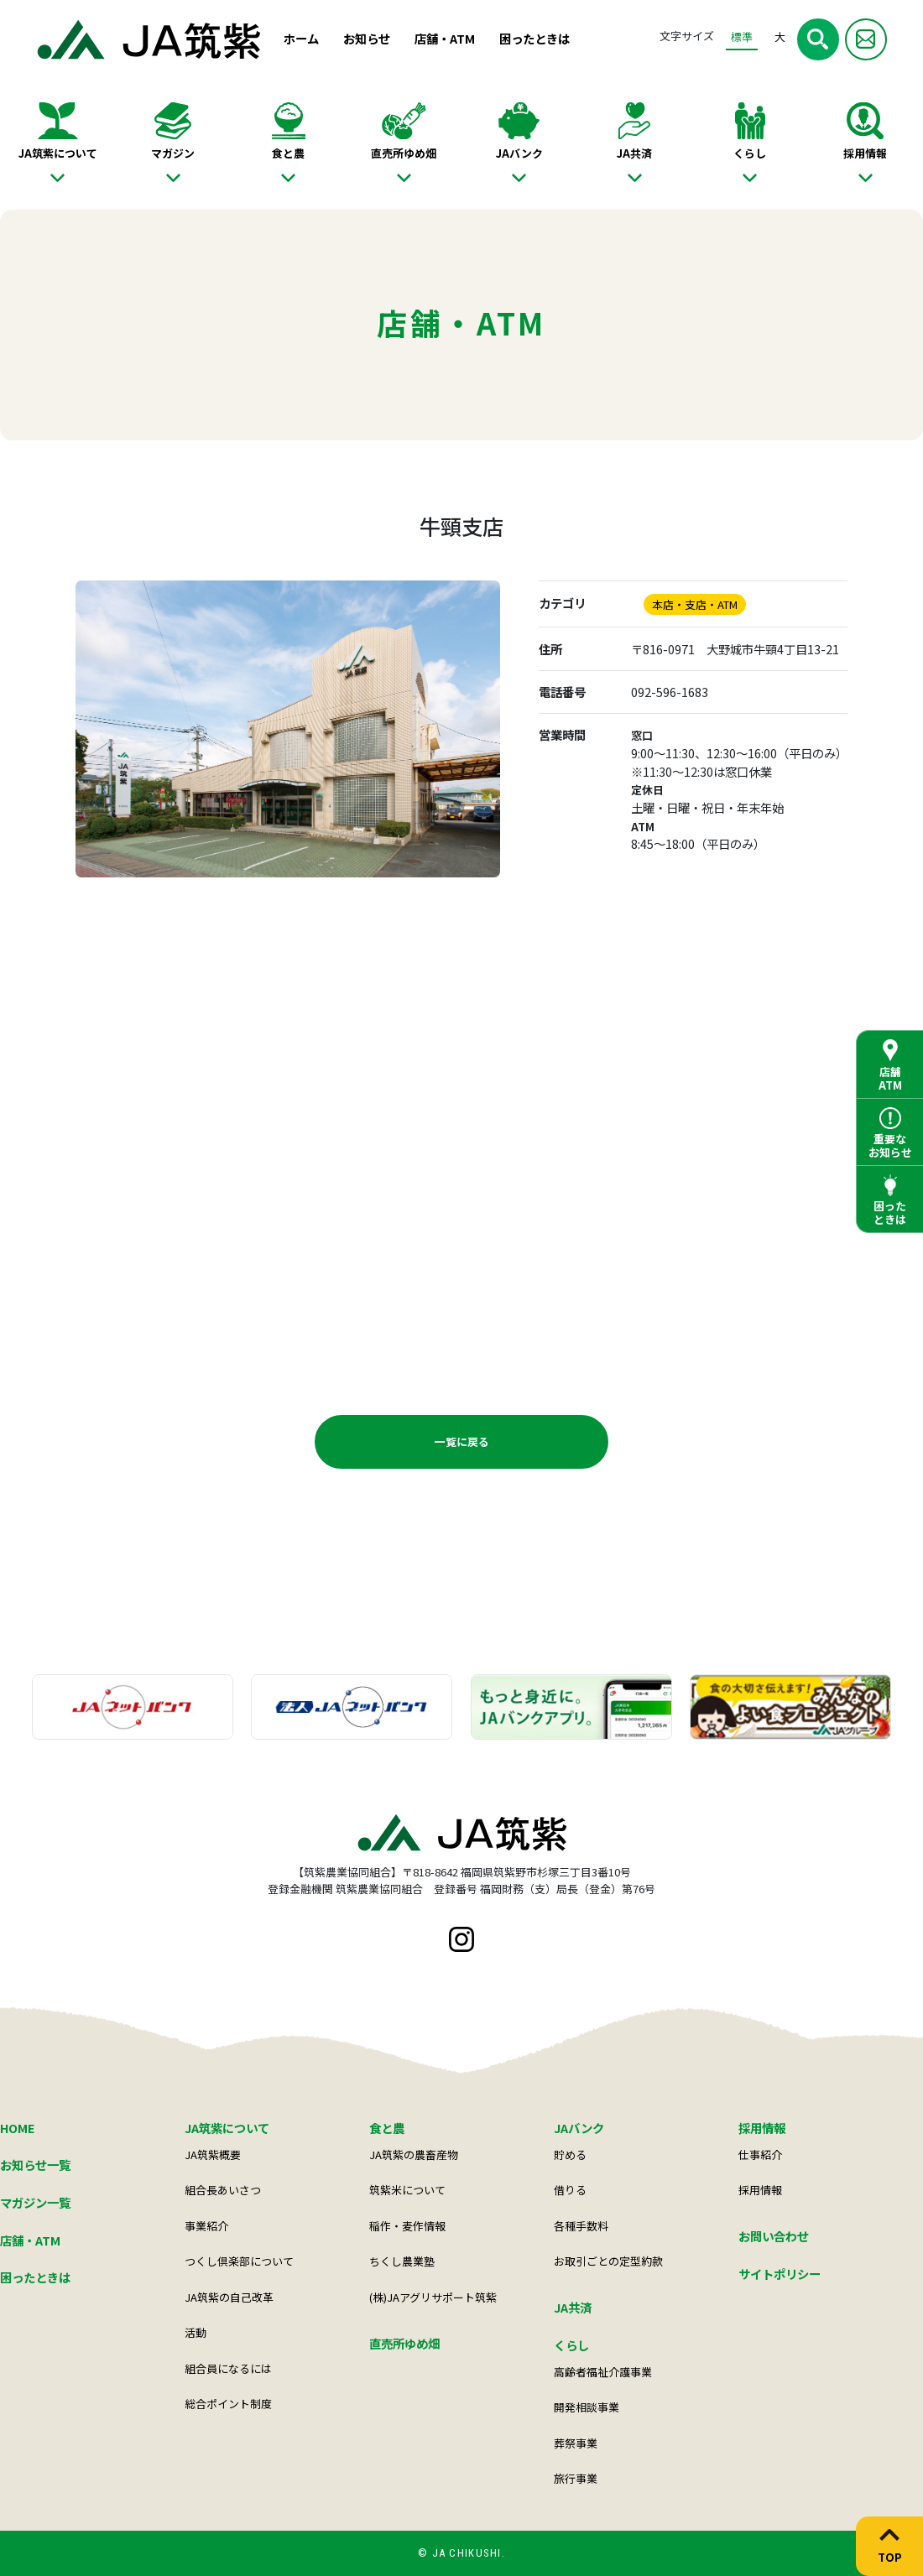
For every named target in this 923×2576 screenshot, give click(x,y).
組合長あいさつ (223, 2190)
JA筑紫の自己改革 (229, 2297)
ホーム (301, 38)
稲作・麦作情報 (407, 2226)
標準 (742, 36)
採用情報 (865, 153)
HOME (17, 2127)
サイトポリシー (779, 2273)
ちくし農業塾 (402, 2261)
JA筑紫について (57, 153)
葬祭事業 (575, 2443)
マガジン (173, 153)
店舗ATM (890, 1078)
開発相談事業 (586, 2407)
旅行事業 (575, 2478)
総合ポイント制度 (228, 2404)
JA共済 (634, 153)
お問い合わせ (773, 2236)
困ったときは (534, 38)
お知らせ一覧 (35, 2164)
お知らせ (366, 38)
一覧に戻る (462, 1441)
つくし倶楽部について (239, 2261)
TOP (890, 2556)
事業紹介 (206, 2226)
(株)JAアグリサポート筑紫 (433, 2297)
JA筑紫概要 (213, 2154)
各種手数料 (581, 2226)
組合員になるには (228, 2368)
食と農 (288, 153)
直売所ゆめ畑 (403, 153)
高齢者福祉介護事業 (603, 2372)
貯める (570, 2154)
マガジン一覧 (35, 2202)
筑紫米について (407, 2190)
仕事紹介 (760, 2154)
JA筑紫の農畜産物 (413, 2154)
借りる (570, 2190)
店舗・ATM (445, 38)
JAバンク (519, 153)
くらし (749, 153)
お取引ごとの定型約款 (608, 2261)
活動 (195, 2332)
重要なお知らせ (890, 1145)
